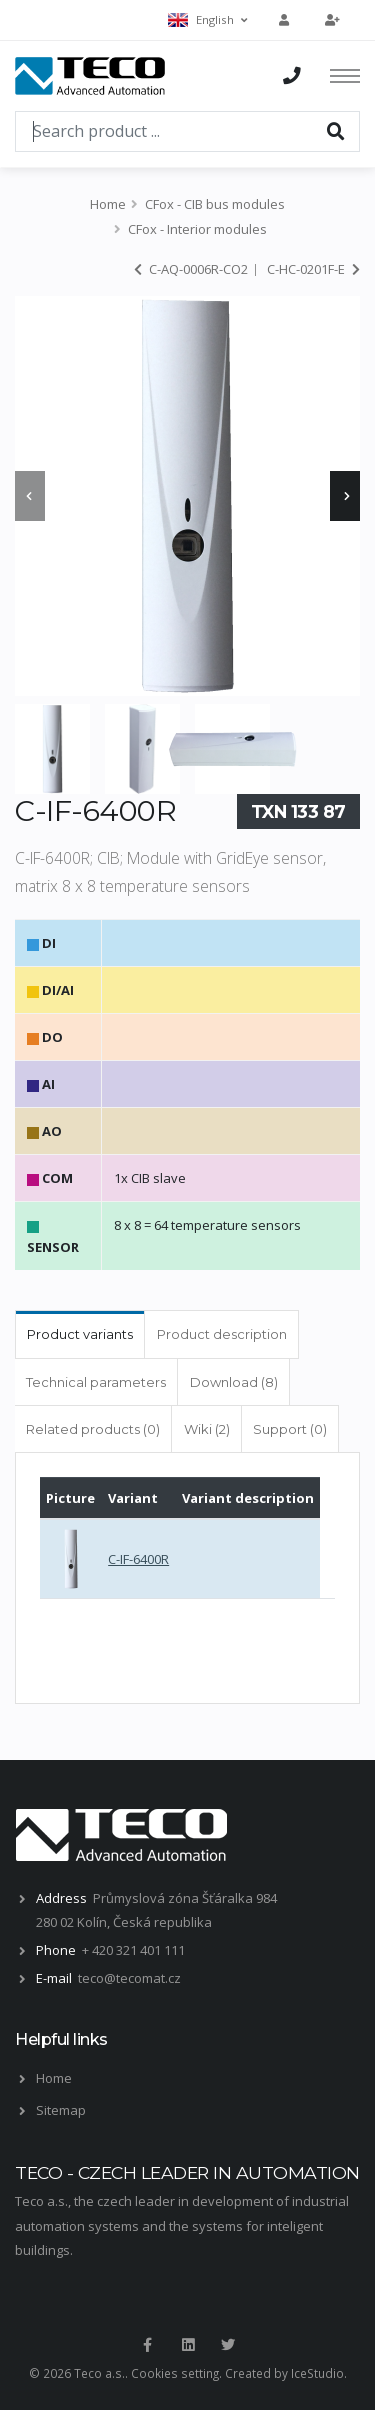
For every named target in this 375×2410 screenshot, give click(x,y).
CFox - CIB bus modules (215, 204)
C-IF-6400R (138, 1559)
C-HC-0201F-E (313, 269)
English (207, 19)
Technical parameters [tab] (96, 1382)
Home (108, 204)
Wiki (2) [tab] (207, 1429)
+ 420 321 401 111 (133, 1950)
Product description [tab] (222, 1334)
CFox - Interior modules (197, 229)
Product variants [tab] (80, 1334)
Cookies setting (175, 2373)
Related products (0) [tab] (93, 1429)
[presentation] (30, 496)
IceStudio (317, 2373)
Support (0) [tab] (290, 1429)
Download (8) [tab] (234, 1382)
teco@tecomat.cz (129, 1978)
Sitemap (61, 2110)
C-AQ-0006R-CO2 (191, 269)
